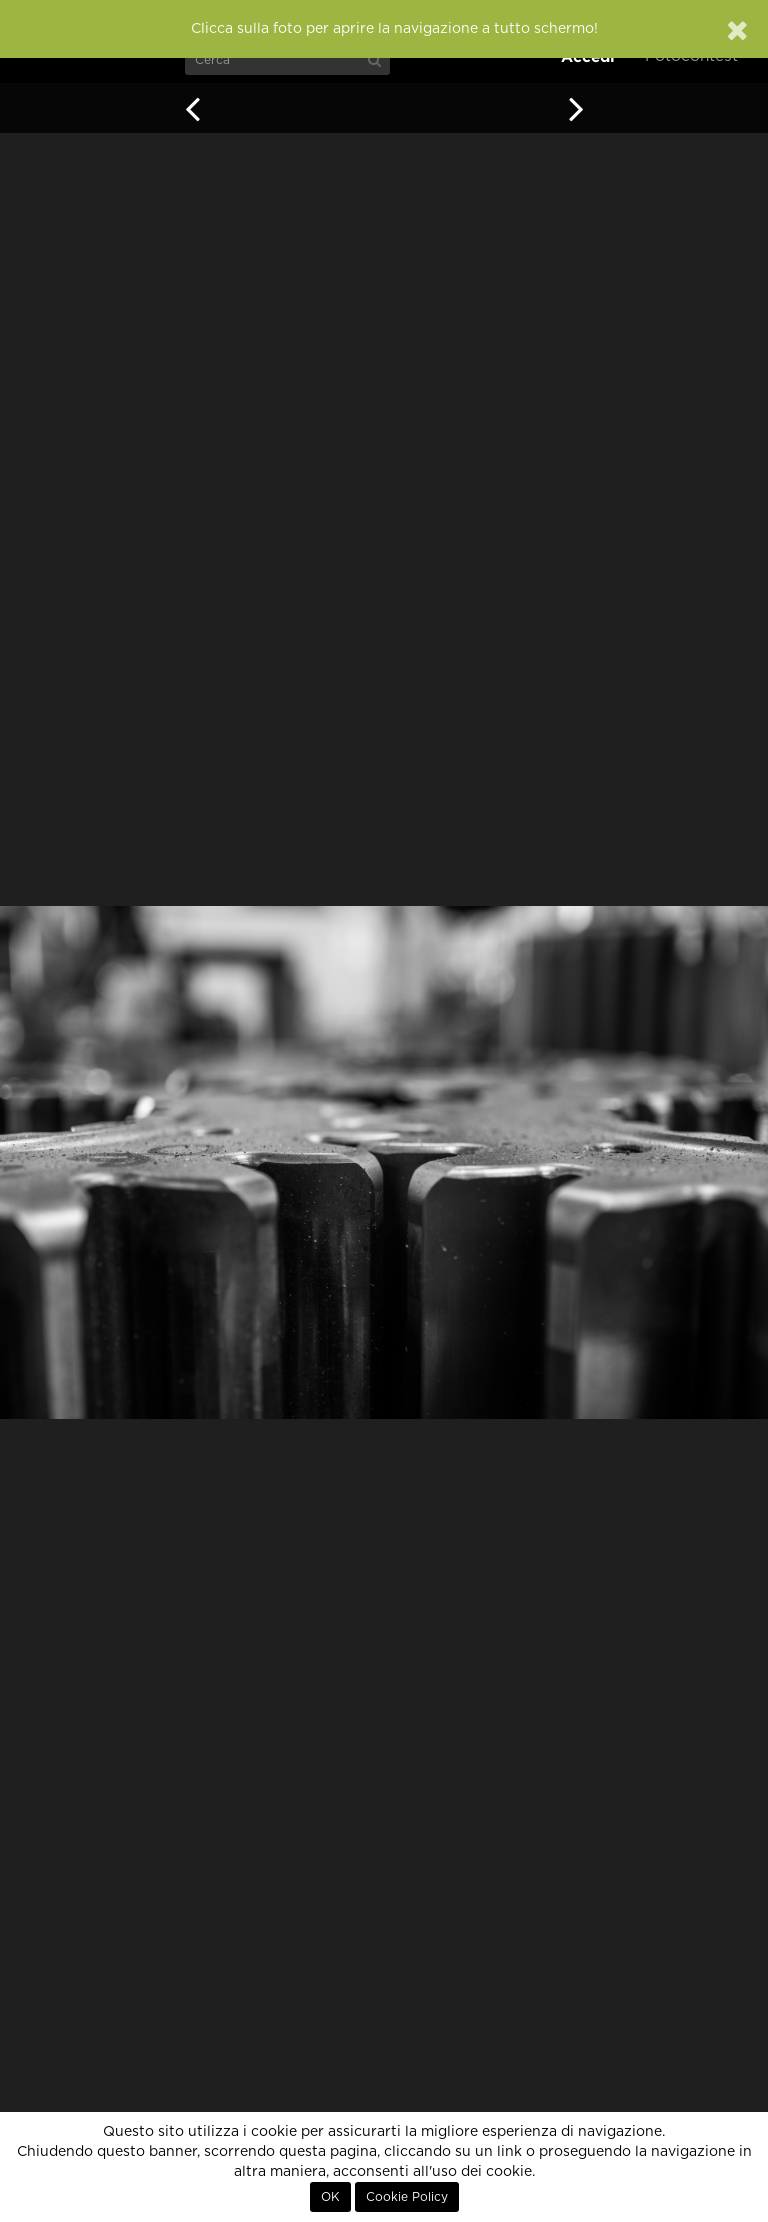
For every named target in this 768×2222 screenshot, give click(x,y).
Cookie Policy (407, 2197)
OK (330, 2197)
